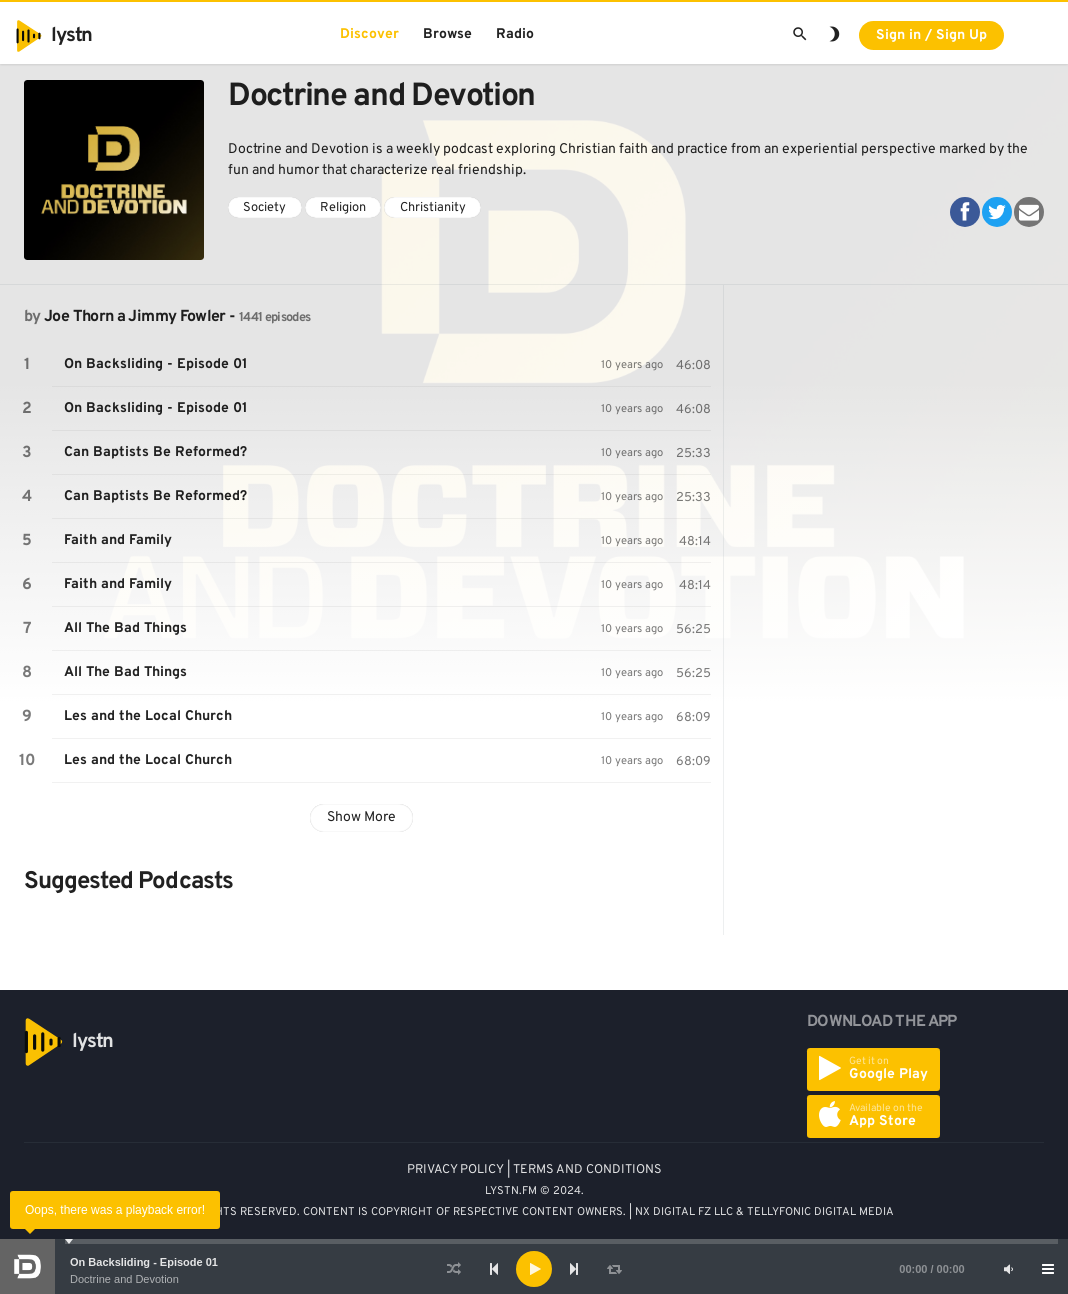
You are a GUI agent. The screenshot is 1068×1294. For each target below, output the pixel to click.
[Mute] (1008, 1269)
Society (264, 208)
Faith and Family (118, 540)
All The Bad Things (125, 628)
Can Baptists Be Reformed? (155, 452)
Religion (343, 208)
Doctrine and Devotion (124, 1279)
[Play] (534, 1269)
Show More (361, 817)
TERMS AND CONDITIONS (587, 1170)
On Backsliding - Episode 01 (144, 1262)
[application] (534, 1269)
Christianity (433, 208)
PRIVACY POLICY (455, 1170)
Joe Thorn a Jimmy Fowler (135, 317)
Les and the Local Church (148, 716)
